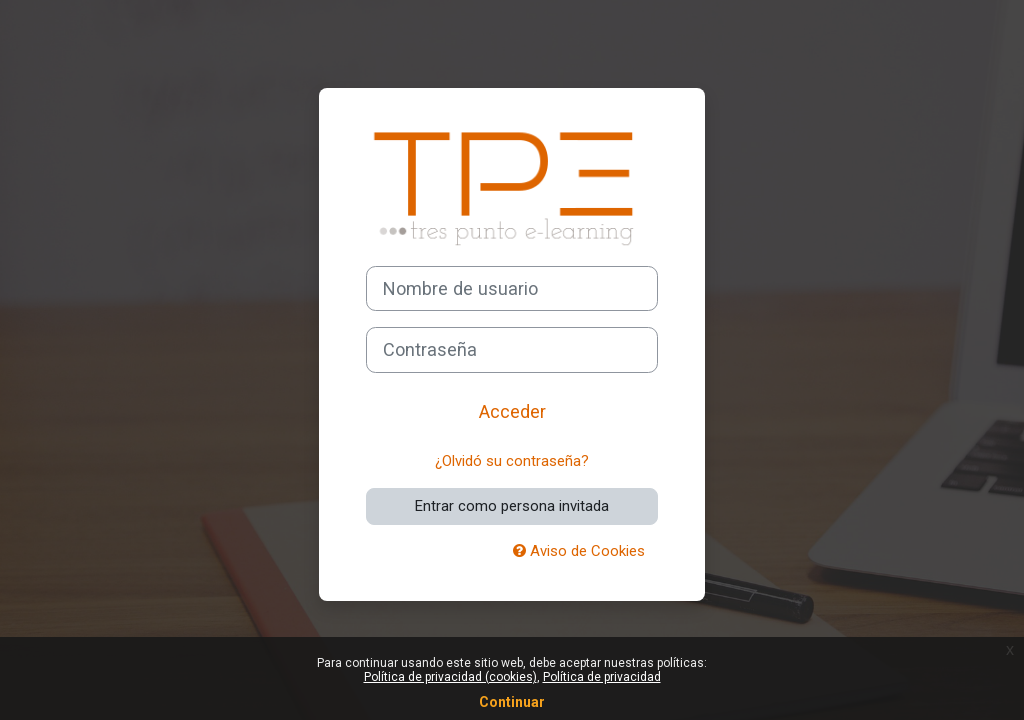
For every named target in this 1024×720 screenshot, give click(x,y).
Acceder (512, 411)
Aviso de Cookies (579, 551)
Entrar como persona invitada (512, 506)
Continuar (512, 702)
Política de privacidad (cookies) (450, 677)
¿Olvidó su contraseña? (512, 461)
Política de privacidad (602, 677)
